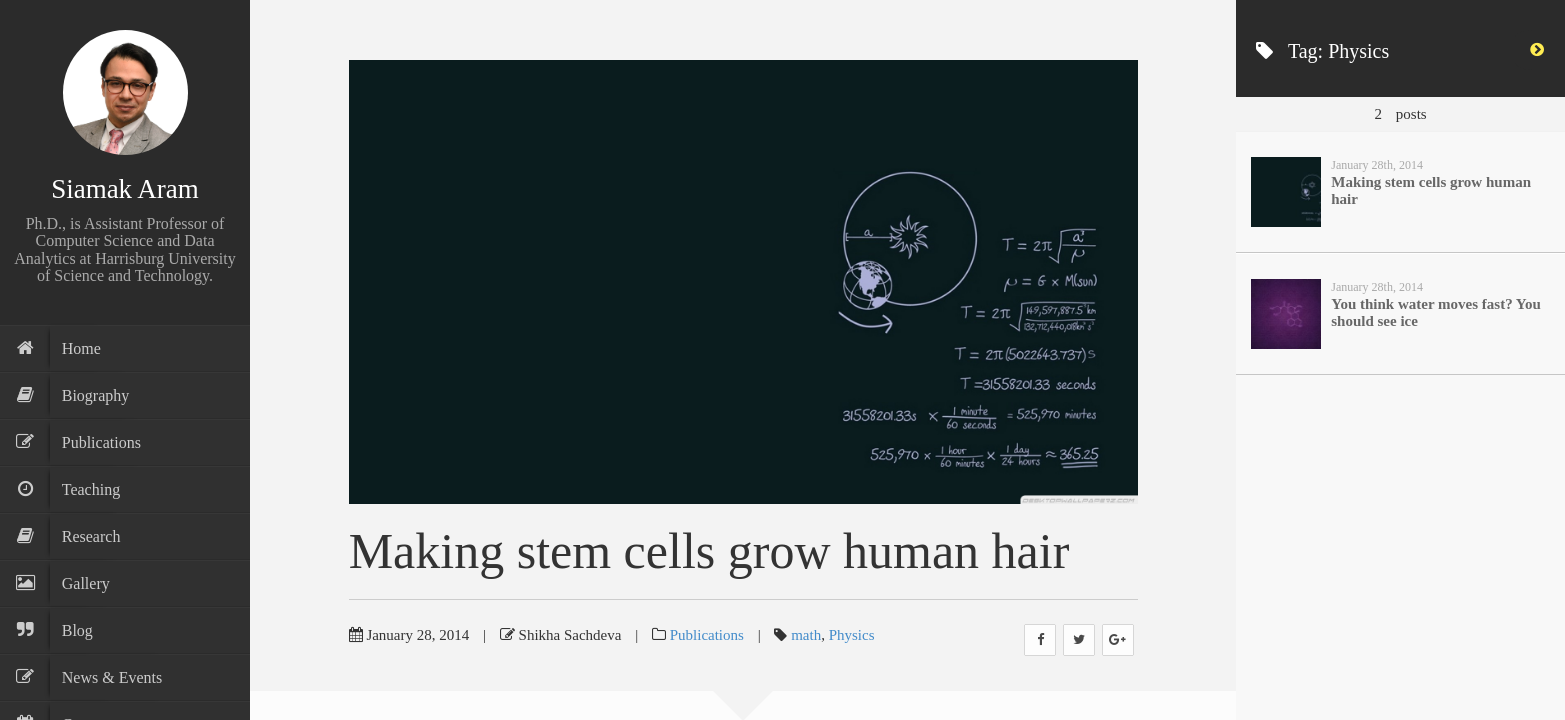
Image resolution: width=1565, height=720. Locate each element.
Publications (707, 635)
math (806, 635)
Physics (852, 635)
